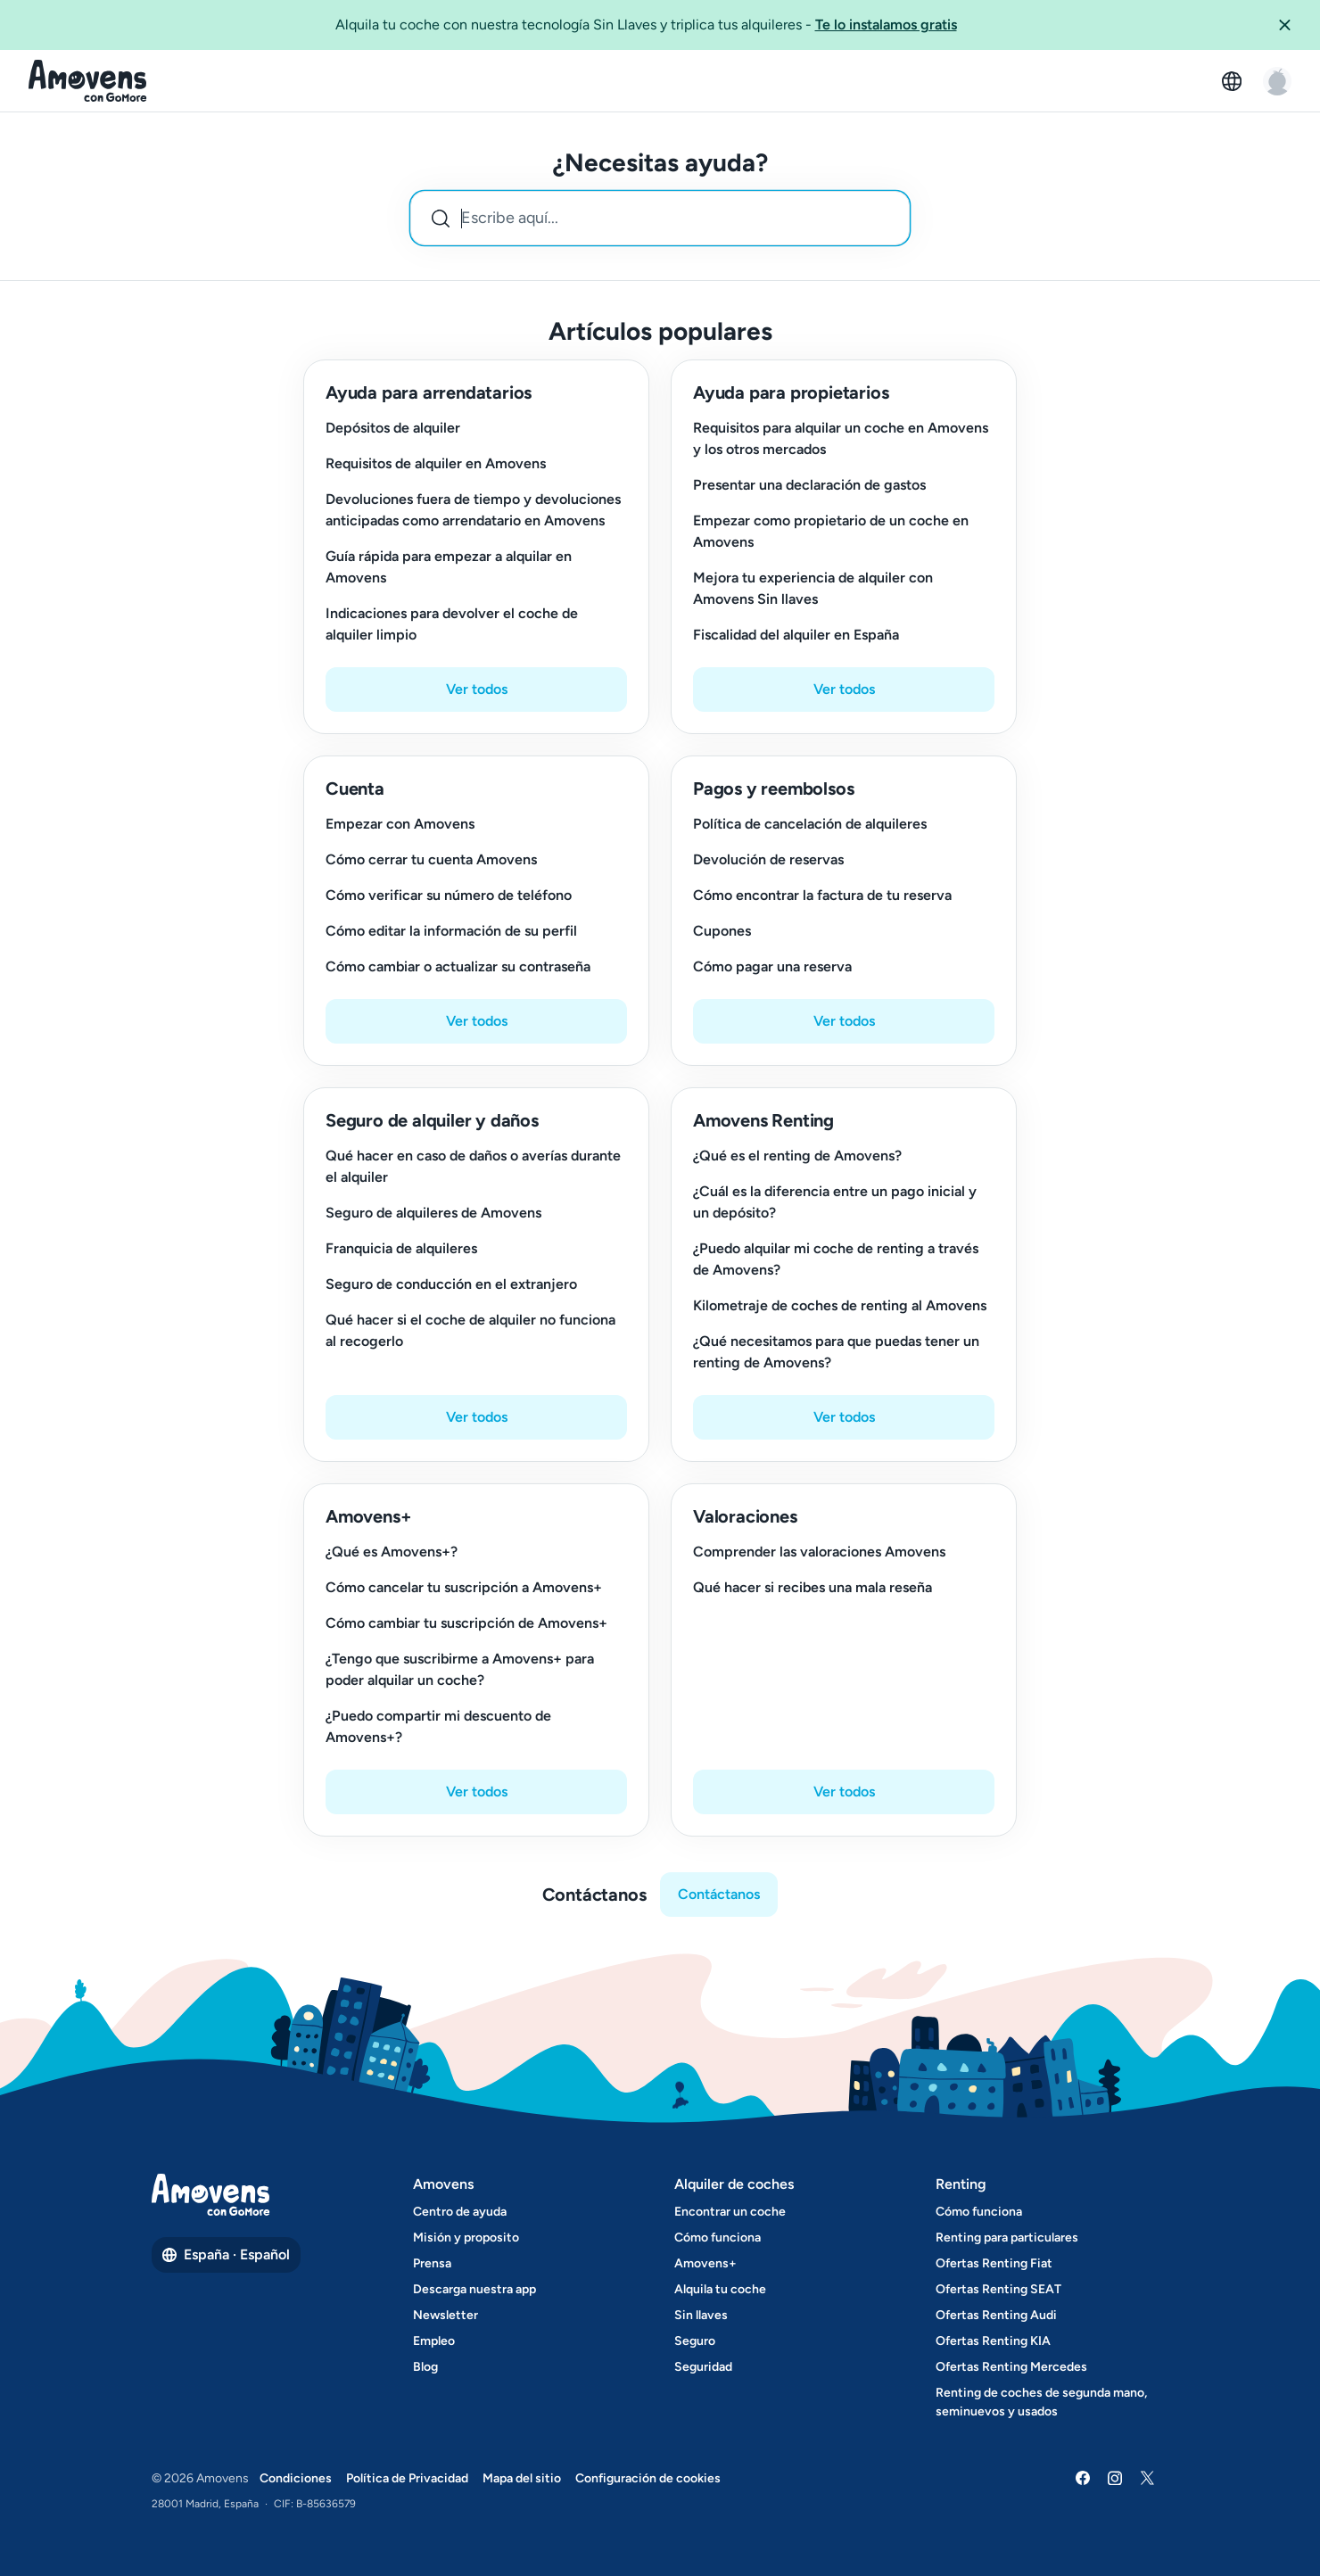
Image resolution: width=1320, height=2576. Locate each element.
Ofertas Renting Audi (996, 2315)
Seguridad (703, 2366)
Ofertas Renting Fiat (994, 2263)
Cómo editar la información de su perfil (451, 930)
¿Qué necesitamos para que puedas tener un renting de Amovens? (836, 1352)
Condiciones (296, 2478)
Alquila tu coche (720, 2289)
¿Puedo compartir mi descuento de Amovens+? (438, 1726)
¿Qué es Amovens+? (392, 1551)
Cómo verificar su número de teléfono (449, 895)
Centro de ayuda (460, 2211)
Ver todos (476, 689)
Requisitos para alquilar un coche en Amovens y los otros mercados (840, 438)
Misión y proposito (466, 2237)
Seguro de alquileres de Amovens (433, 1212)
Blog (425, 2366)
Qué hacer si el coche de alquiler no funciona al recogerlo (470, 1330)
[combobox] (660, 218)
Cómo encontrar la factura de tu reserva (822, 895)
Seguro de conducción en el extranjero (451, 1284)
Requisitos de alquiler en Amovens (436, 463)
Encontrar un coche (730, 2211)
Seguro (694, 2341)
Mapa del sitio (522, 2478)
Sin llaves (701, 2315)
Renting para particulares (1007, 2237)
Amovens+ (705, 2263)
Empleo (434, 2341)
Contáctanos (719, 1894)
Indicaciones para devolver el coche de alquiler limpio (452, 624)
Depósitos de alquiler (393, 427)
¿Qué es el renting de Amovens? (797, 1155)
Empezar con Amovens (400, 823)
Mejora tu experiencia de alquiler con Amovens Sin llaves (813, 588)
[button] (1291, 25)
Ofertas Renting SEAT (998, 2289)
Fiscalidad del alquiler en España (796, 634)
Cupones (722, 930)
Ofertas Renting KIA (993, 2341)
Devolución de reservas (768, 859)
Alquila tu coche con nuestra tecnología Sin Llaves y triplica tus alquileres (646, 23)
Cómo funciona (717, 2237)
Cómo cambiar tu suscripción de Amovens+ (466, 1622)
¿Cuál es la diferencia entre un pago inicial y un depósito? (835, 1202)
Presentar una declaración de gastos (809, 484)
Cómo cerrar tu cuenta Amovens (431, 859)
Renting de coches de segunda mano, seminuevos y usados (1041, 2402)
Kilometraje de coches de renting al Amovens (839, 1305)
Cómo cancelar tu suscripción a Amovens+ (464, 1587)
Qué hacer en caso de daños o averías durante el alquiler (473, 1166)
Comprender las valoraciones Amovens (819, 1551)
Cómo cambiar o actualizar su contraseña (458, 966)
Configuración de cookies (648, 2478)
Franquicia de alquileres (401, 1248)
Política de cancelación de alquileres (810, 823)
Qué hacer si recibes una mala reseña (812, 1587)
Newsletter (445, 2315)
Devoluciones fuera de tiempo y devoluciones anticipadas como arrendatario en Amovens (473, 510)
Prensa (432, 2263)
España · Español (226, 2254)
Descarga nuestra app (474, 2289)
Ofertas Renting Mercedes (1011, 2366)
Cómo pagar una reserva (772, 966)
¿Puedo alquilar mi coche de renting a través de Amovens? (835, 1259)
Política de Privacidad (407, 2478)
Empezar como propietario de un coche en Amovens (831, 531)
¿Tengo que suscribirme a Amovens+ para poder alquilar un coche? (460, 1669)
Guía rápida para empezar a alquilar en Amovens (449, 567)
